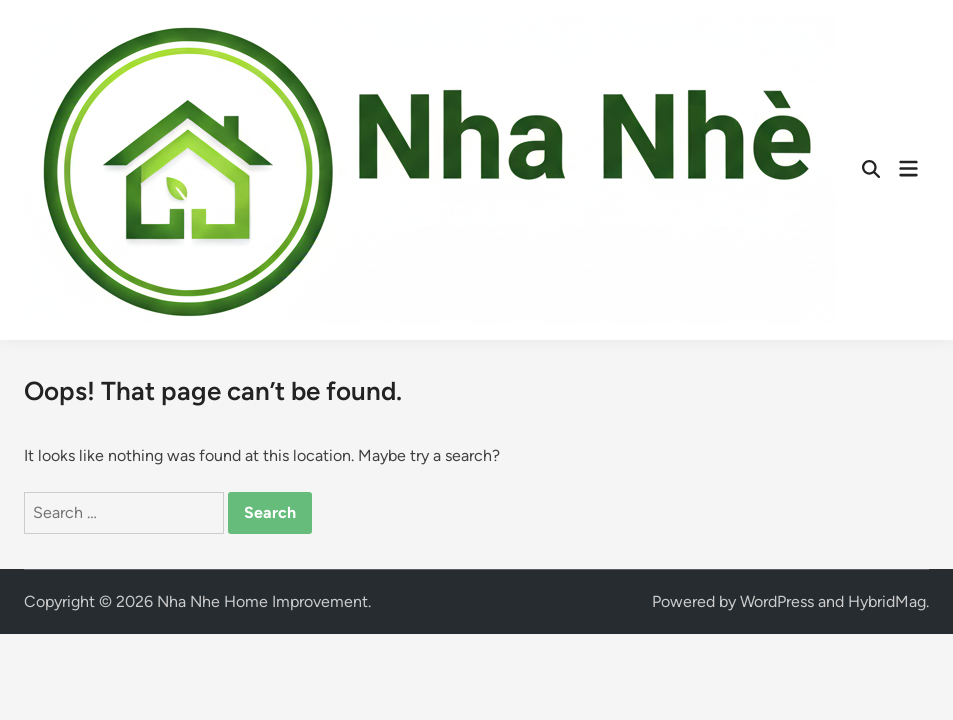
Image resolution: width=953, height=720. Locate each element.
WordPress (777, 601)
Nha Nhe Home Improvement (262, 601)
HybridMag (887, 601)
